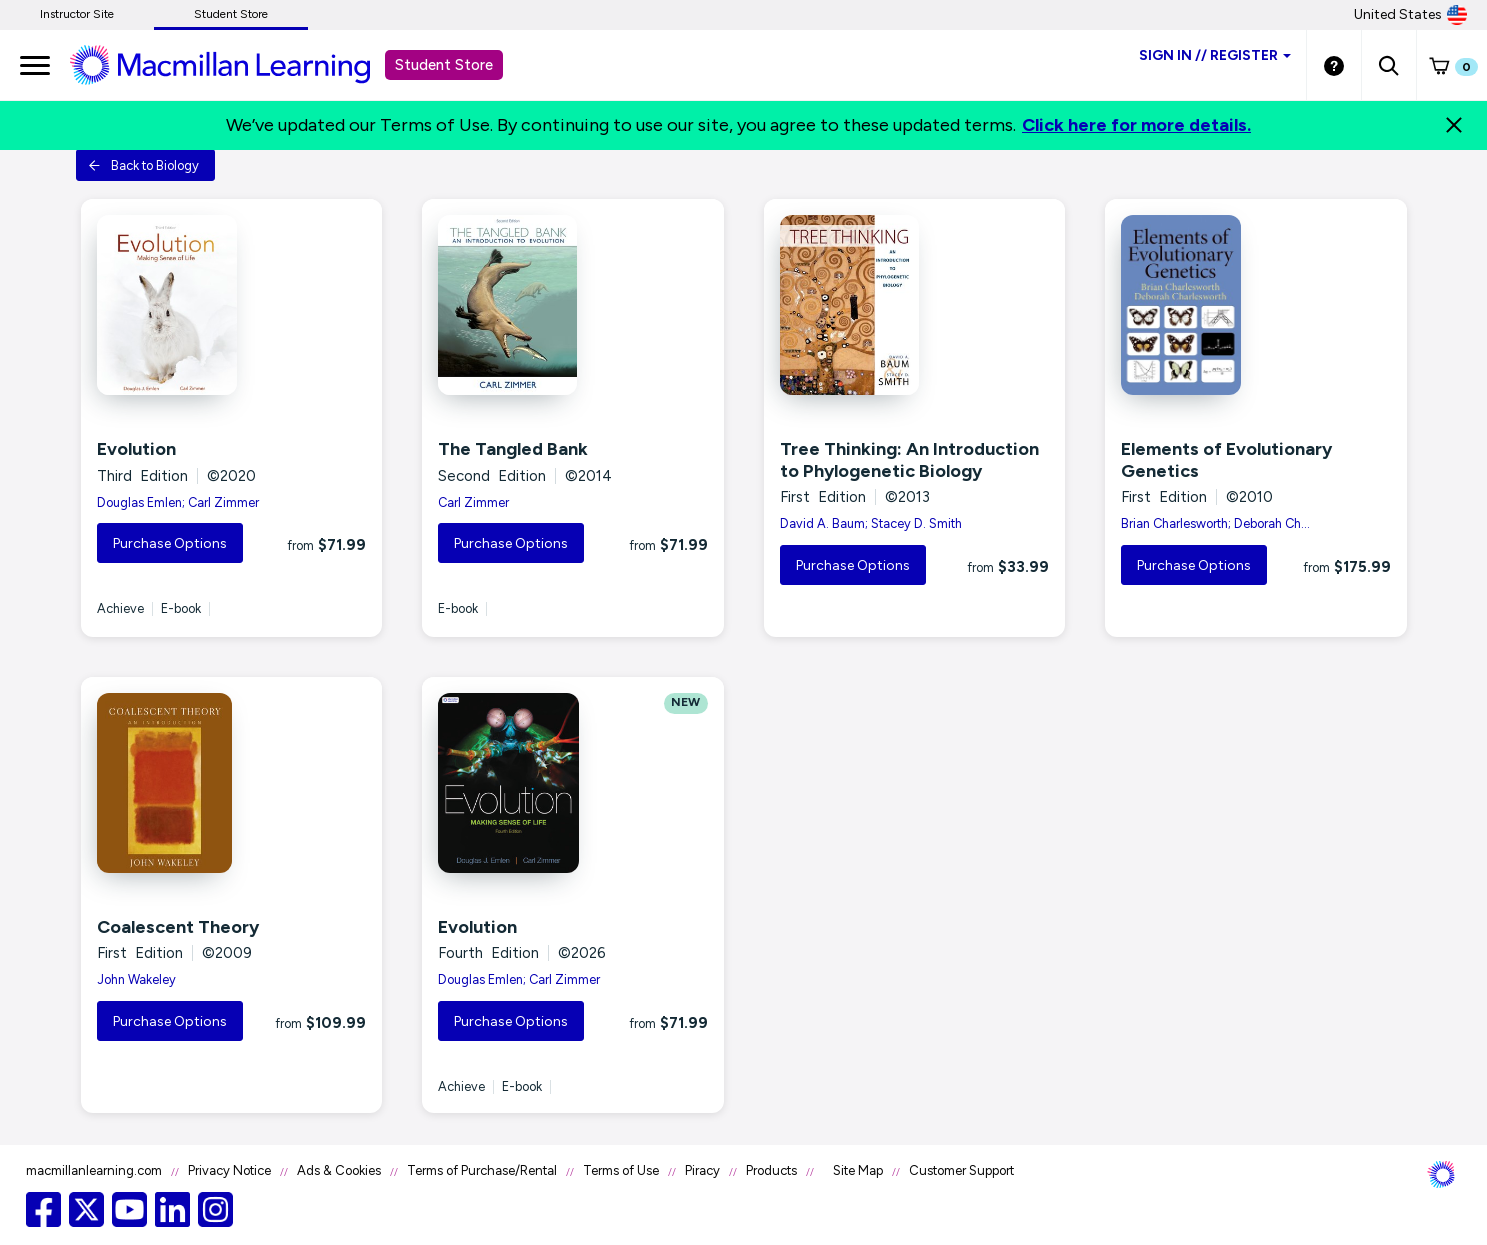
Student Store (231, 14)
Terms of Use (621, 1170)
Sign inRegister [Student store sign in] (1215, 55)
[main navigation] (35, 65)
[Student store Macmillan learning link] (235, 64)
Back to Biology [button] (143, 165)
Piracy (702, 1170)
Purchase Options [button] (170, 543)
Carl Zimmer (473, 502)
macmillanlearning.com (94, 1170)
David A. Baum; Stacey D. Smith (871, 523)
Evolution (136, 449)
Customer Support (961, 1170)
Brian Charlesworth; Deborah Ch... (1215, 523)
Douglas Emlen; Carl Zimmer (178, 502)
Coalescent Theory (178, 927)
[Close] (1454, 125)
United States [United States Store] (1410, 15)
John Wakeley (136, 979)
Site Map (858, 1170)
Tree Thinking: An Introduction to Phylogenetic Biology (909, 460)
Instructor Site (77, 14)
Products (771, 1170)
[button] (1388, 65)
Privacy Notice (229, 1170)
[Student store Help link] (1334, 65)
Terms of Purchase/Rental (482, 1170)
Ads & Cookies (339, 1170)
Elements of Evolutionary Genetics (1226, 460)
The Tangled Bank (513, 449)
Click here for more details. (1136, 125)
